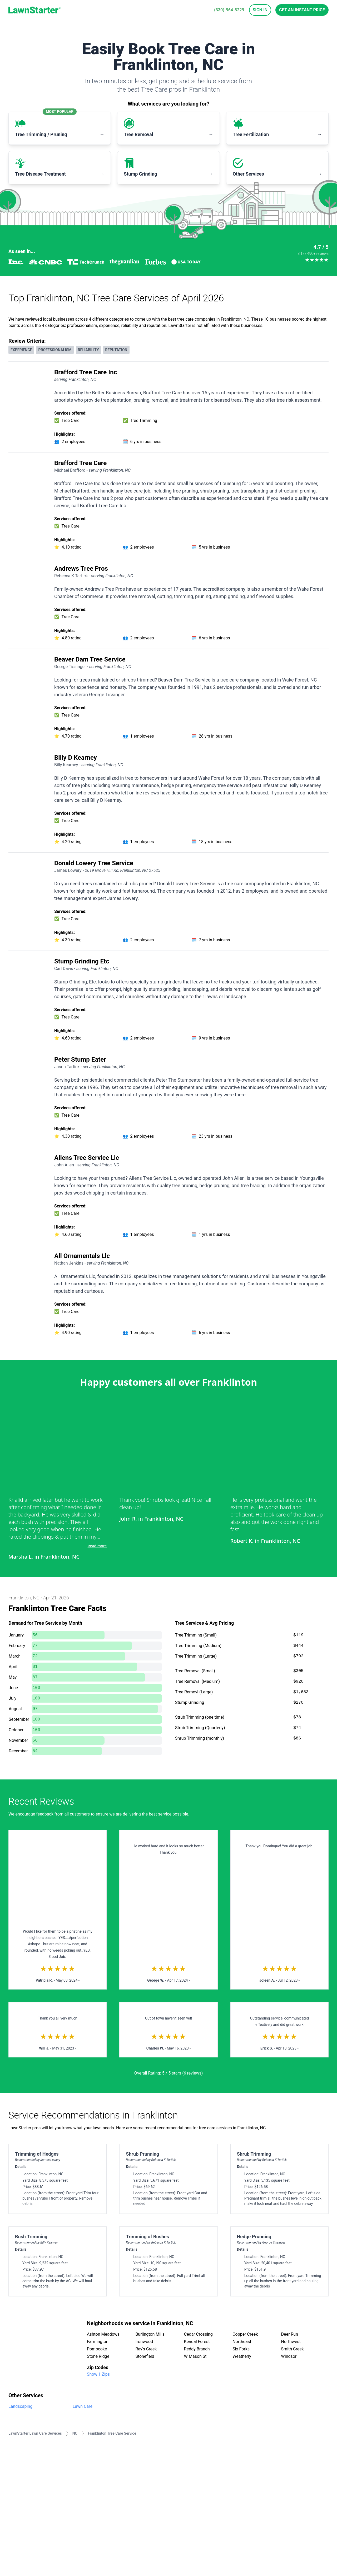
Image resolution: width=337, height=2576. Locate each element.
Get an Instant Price (302, 9)
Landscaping (20, 2406)
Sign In (260, 9)
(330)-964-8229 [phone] (229, 9)
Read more (97, 1545)
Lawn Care (82, 2406)
